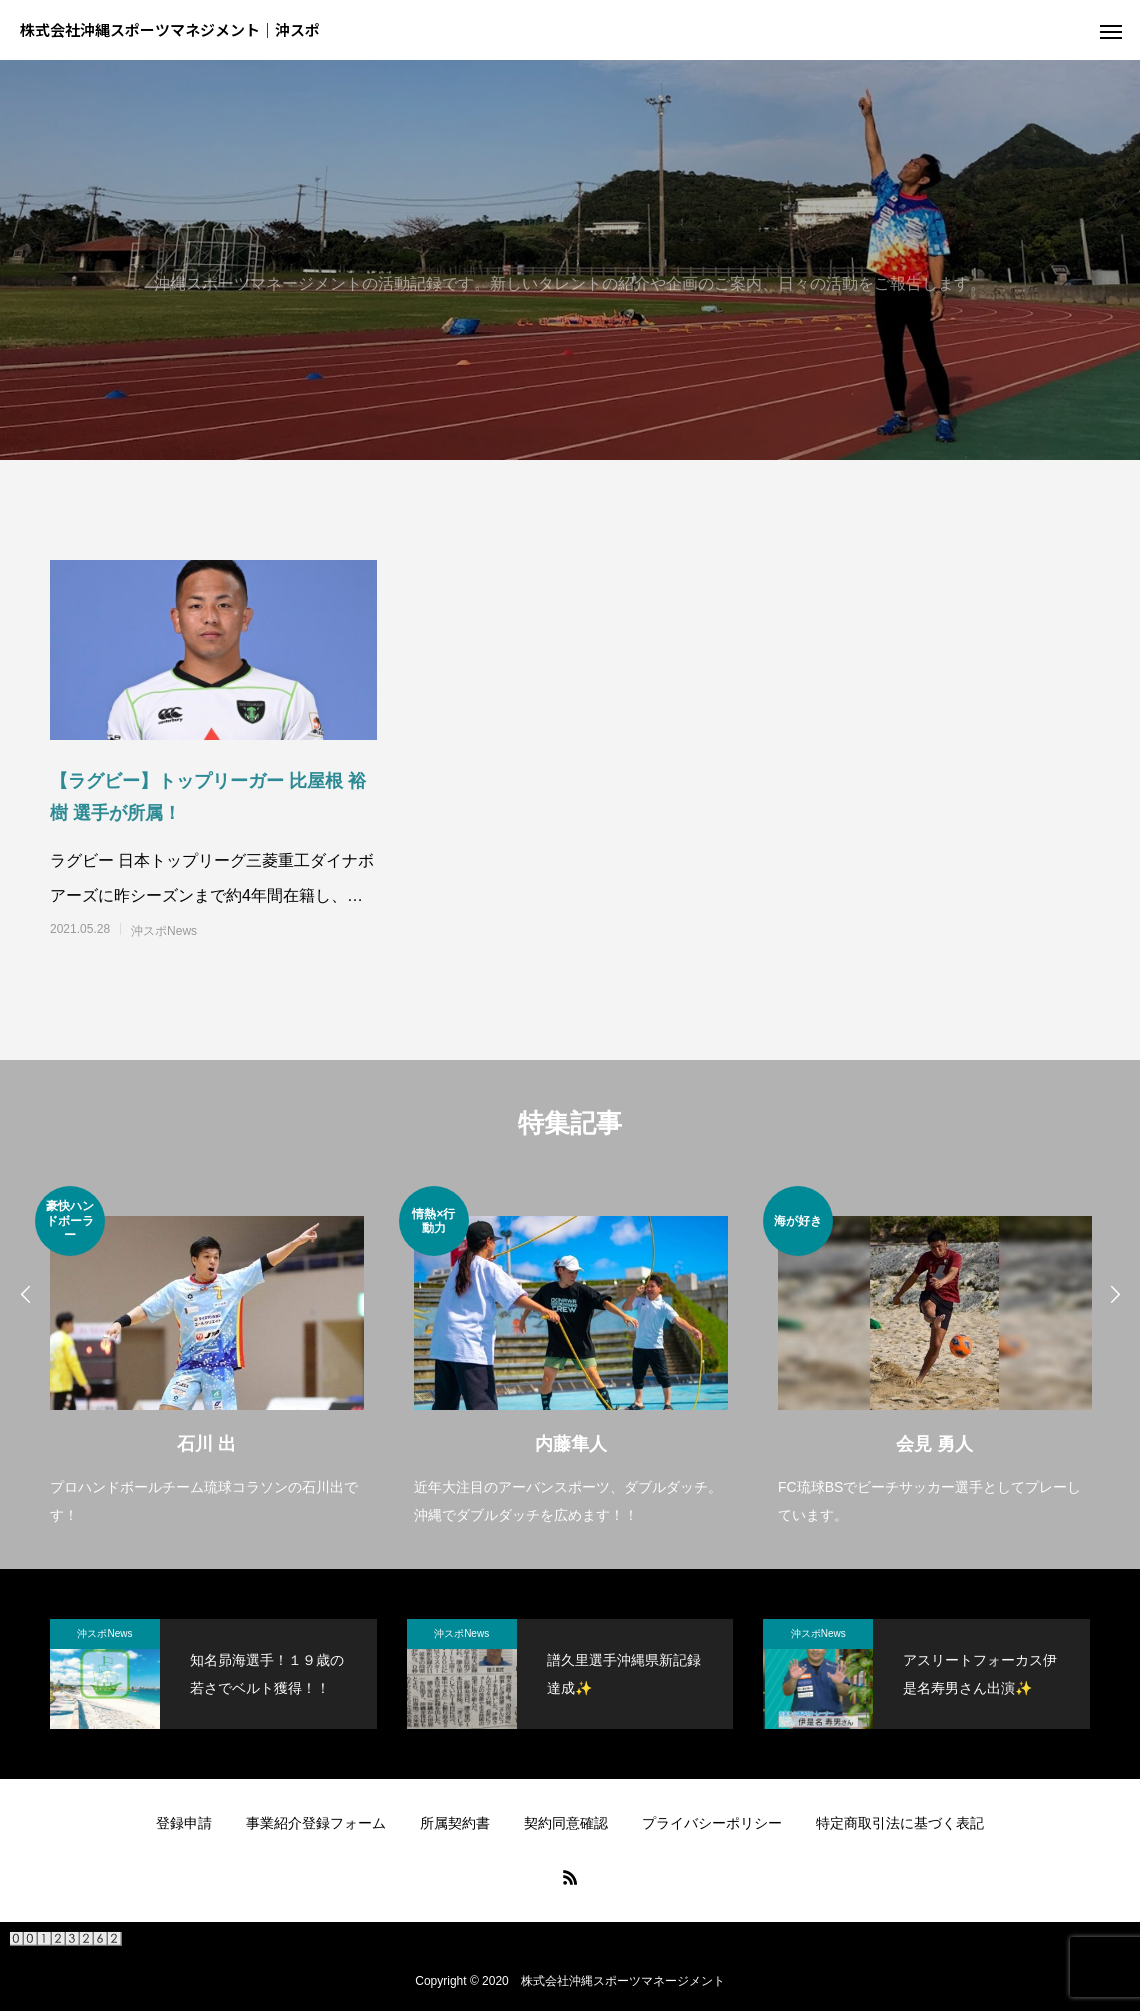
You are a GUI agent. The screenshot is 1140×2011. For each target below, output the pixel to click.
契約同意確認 (566, 1823)
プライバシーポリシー (712, 1823)
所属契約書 (455, 1823)
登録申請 (184, 1823)
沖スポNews (164, 931)
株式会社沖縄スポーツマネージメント (623, 1981)
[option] (207, 1357)
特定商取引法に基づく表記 (900, 1823)
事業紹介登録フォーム (316, 1823)
